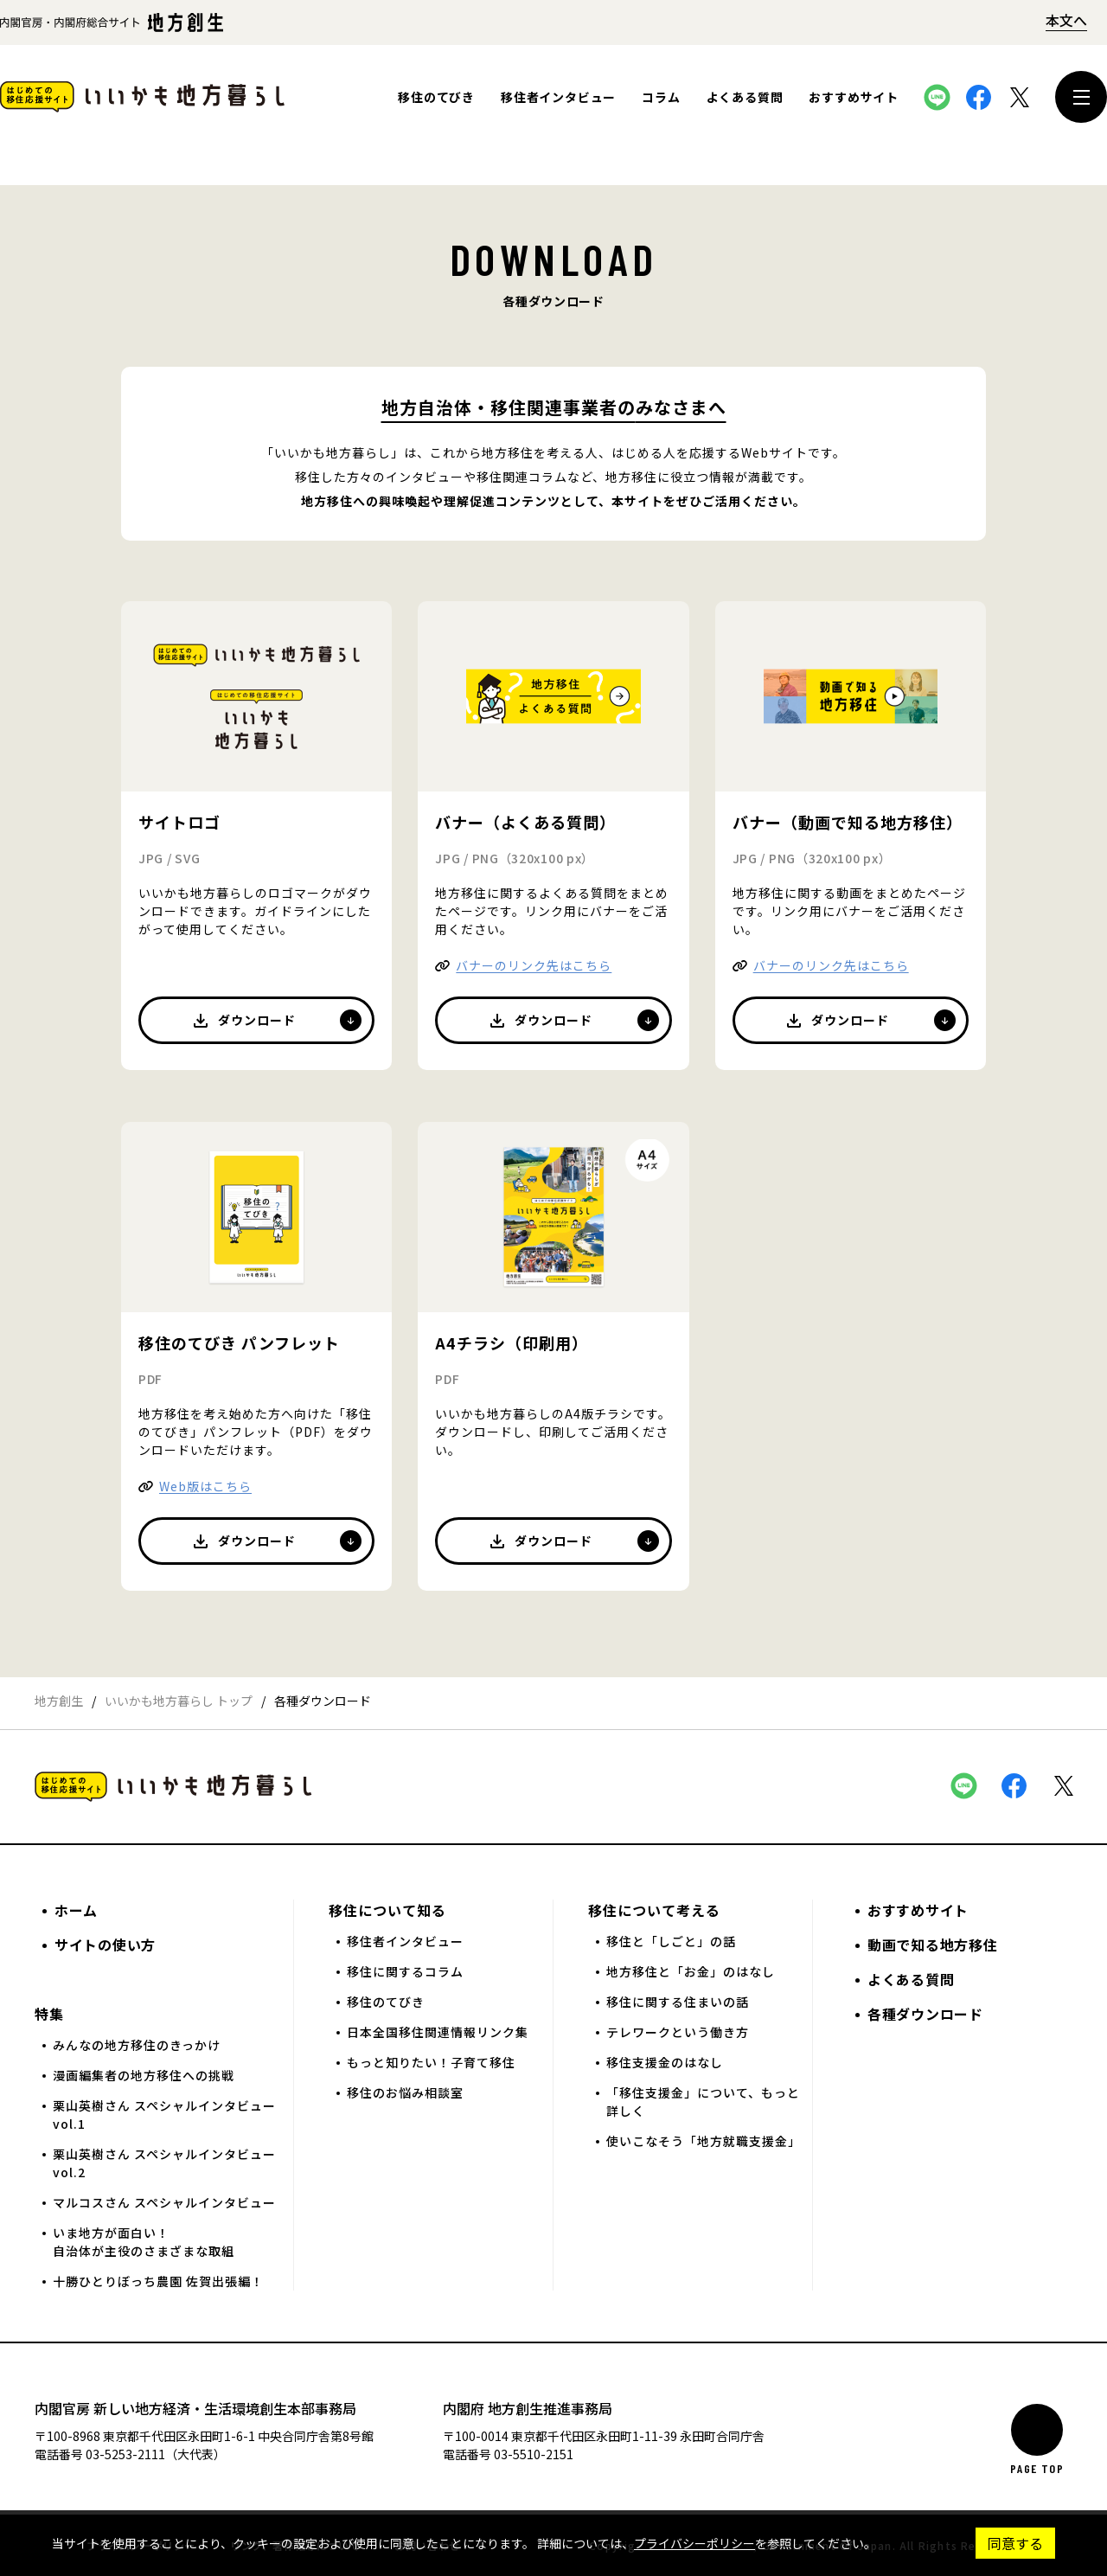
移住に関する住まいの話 (677, 2001)
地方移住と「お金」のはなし (690, 1971)
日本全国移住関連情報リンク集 (437, 2032)
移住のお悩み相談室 (405, 2092)
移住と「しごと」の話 (671, 1941)
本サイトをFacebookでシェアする (978, 97)
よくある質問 (745, 97)
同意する (1015, 2543)
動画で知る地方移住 (932, 1944)
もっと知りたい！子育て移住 (431, 2062)
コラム (661, 97)
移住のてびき (436, 97)
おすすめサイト (854, 97)
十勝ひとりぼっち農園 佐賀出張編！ (158, 2281)
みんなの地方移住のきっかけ (137, 2045)
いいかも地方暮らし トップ (179, 1700)
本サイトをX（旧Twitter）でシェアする (1019, 97)
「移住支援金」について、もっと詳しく (703, 2101)
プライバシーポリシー (694, 2543)
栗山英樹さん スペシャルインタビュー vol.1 (164, 2114)
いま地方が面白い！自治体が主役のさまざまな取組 (143, 2241)
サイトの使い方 (105, 1944)
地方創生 (59, 1700)
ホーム (76, 1910)
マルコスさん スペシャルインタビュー (164, 2202)
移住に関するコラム (405, 1971)
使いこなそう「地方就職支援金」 (703, 2141)
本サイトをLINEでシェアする (936, 97)
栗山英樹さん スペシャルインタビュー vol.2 (164, 2163)
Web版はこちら (205, 1486)
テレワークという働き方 (677, 2032)
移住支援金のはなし (664, 2062)
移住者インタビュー (558, 97)
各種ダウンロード (925, 2013)
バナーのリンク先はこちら (533, 965)
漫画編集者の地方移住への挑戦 (143, 2075)
